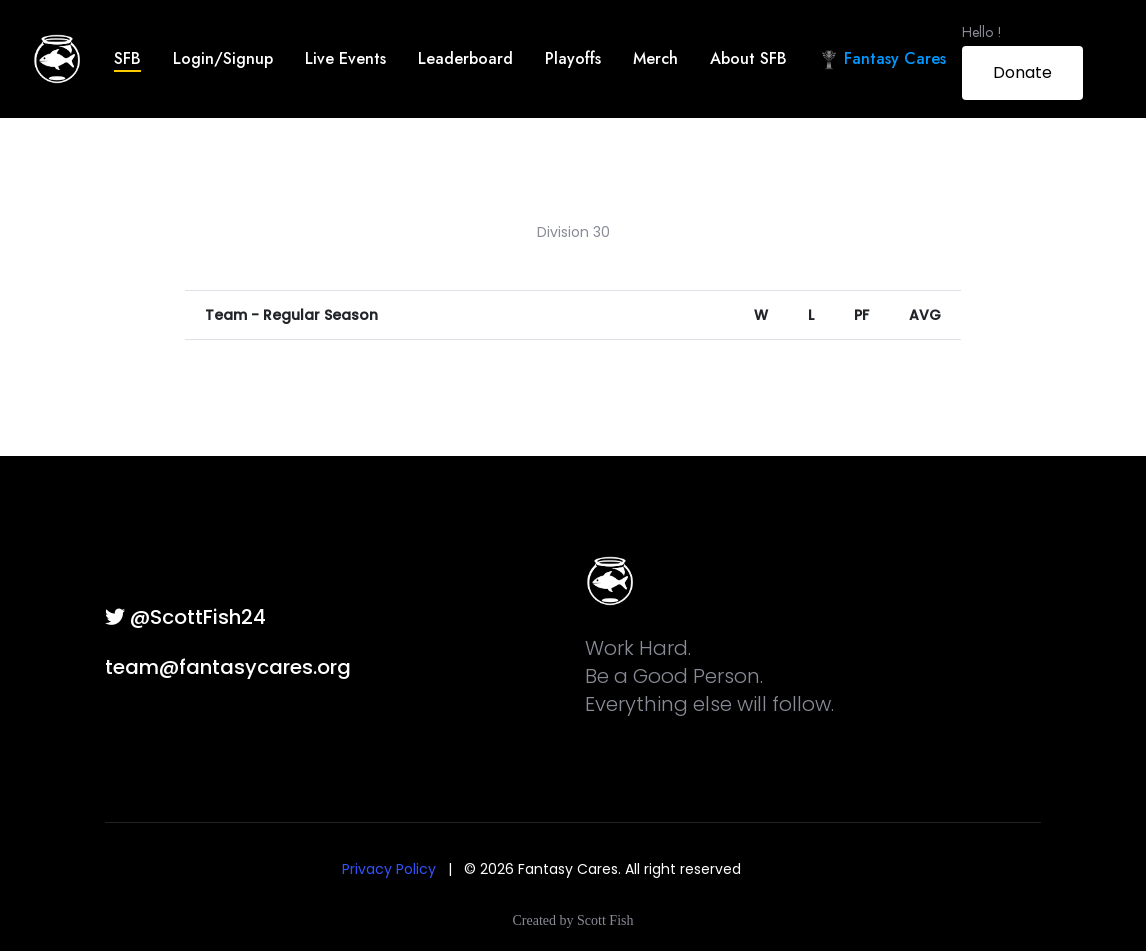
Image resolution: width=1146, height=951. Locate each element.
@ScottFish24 (185, 617)
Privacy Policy (389, 869)
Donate (1022, 72)
